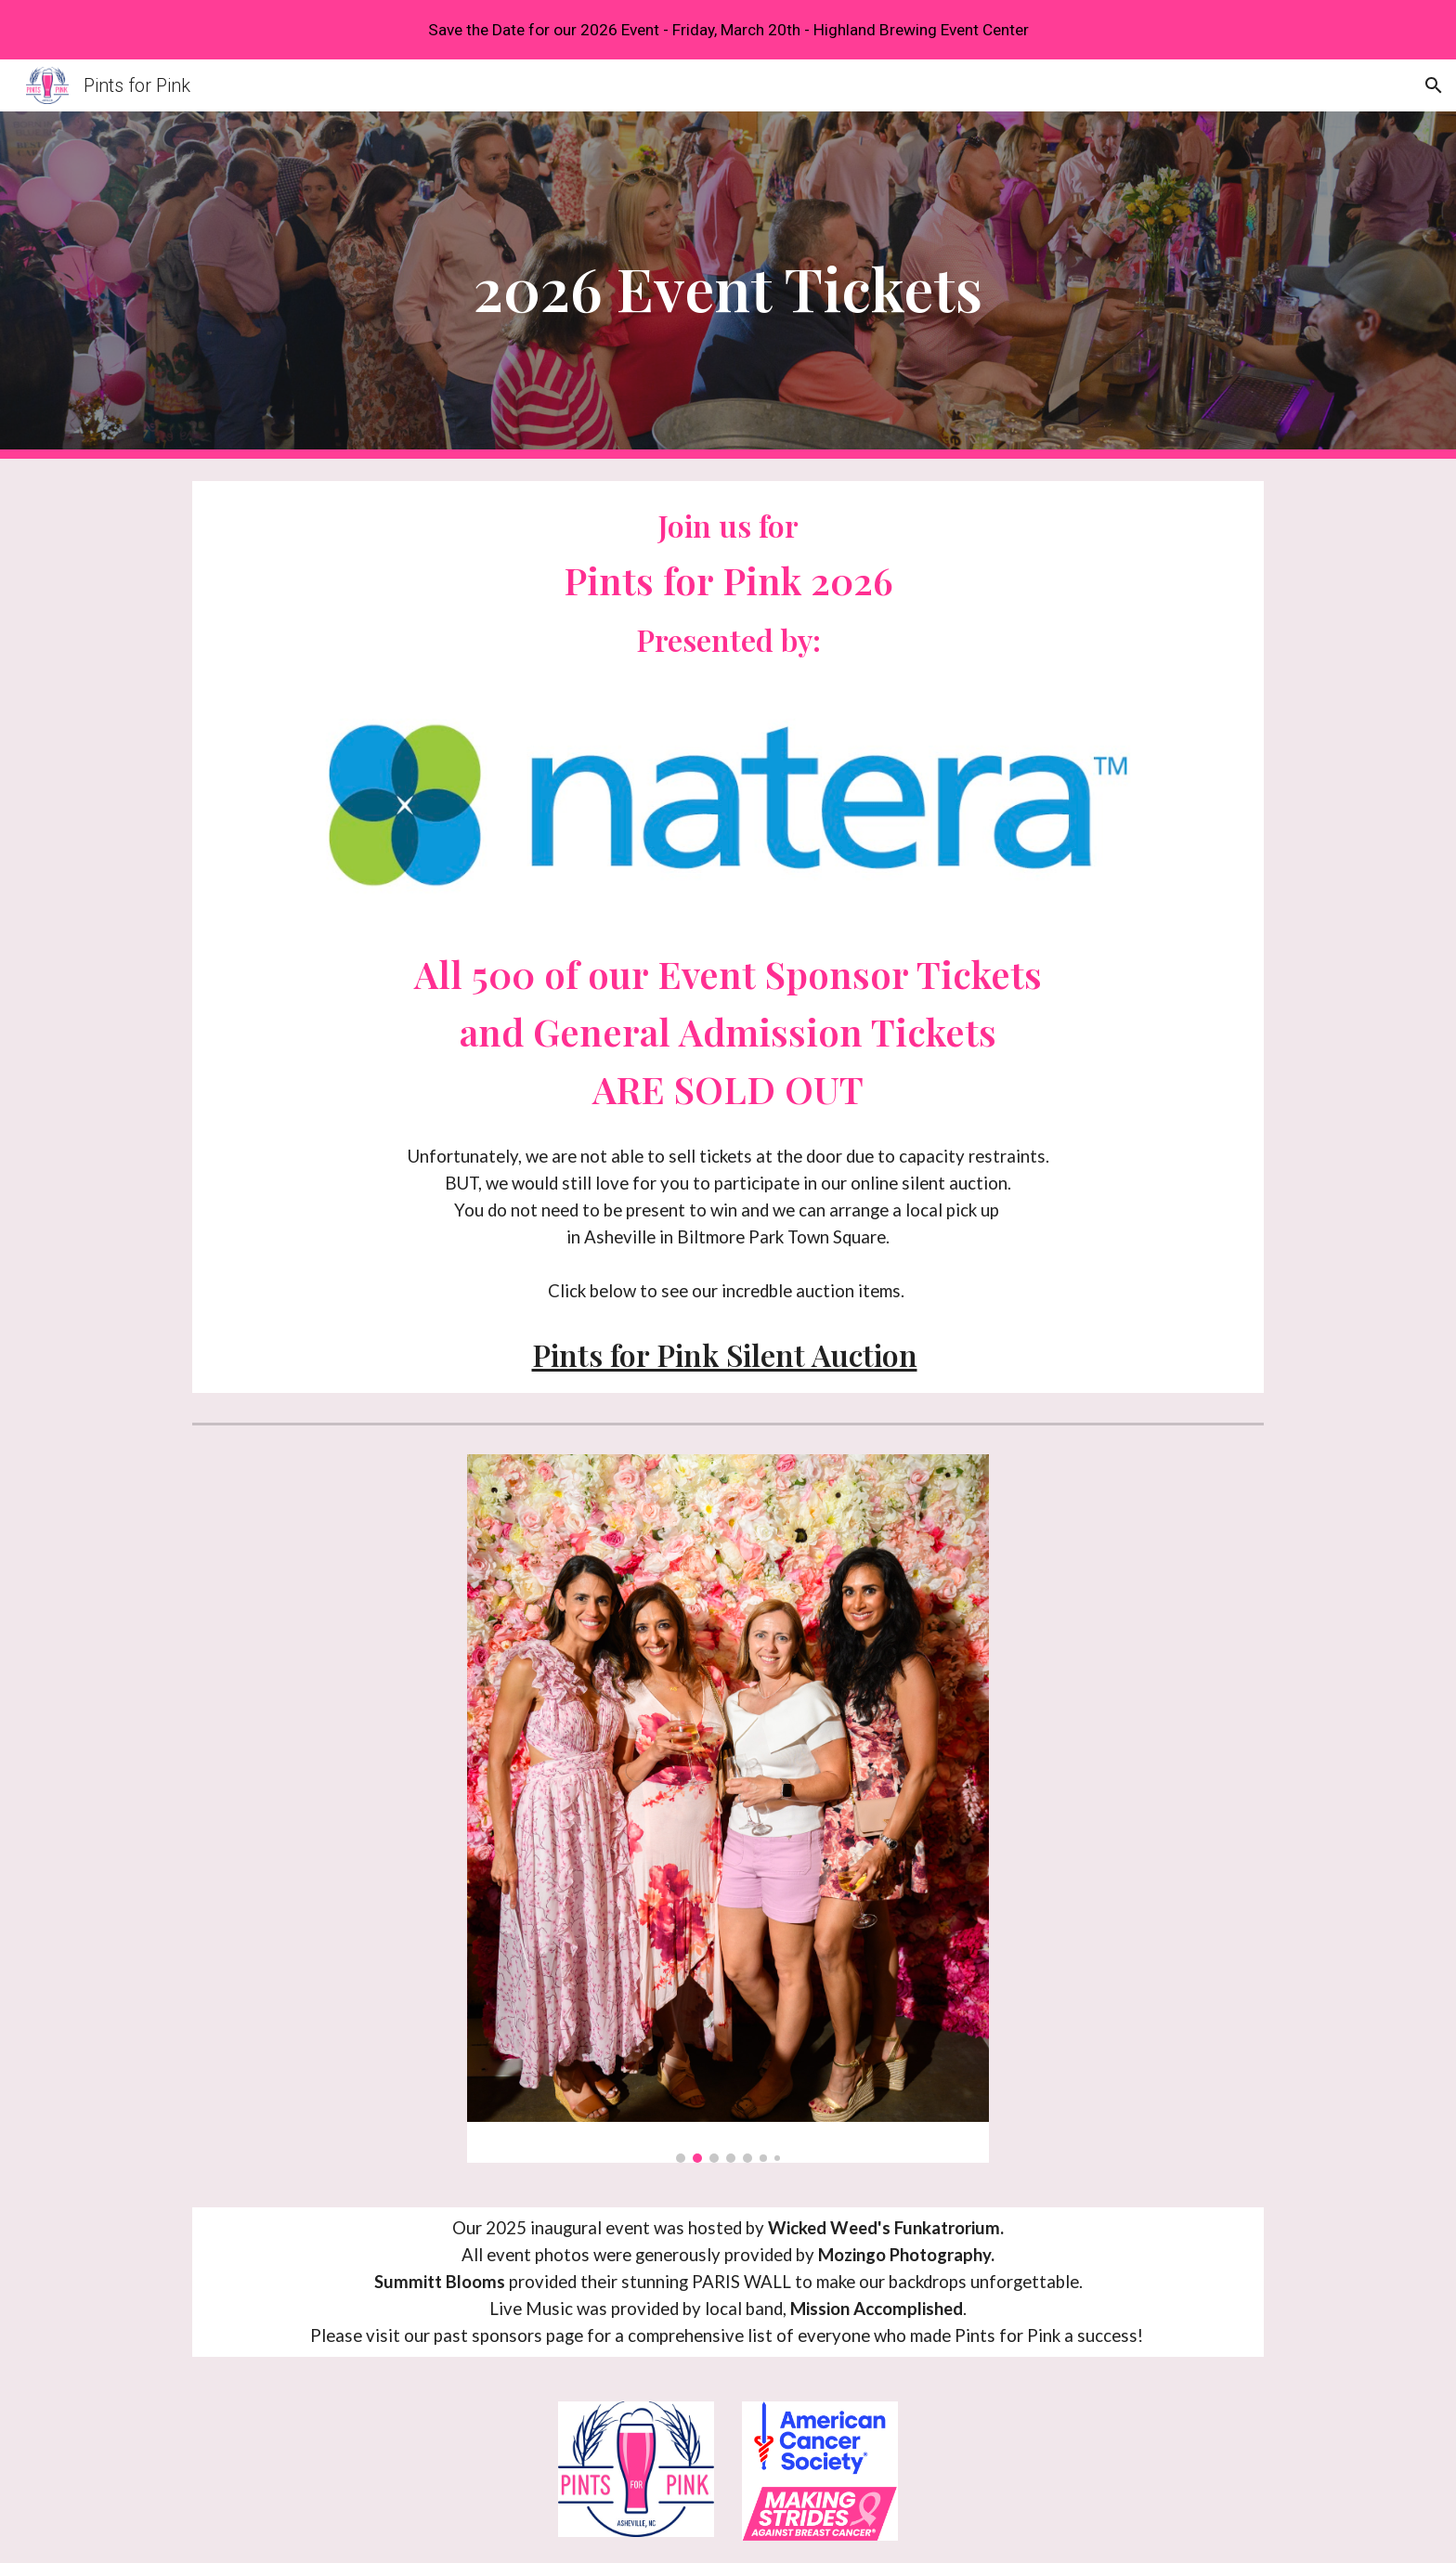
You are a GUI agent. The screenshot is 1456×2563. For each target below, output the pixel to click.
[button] (1433, 85)
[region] (728, 29)
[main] (728, 285)
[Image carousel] (728, 1808)
